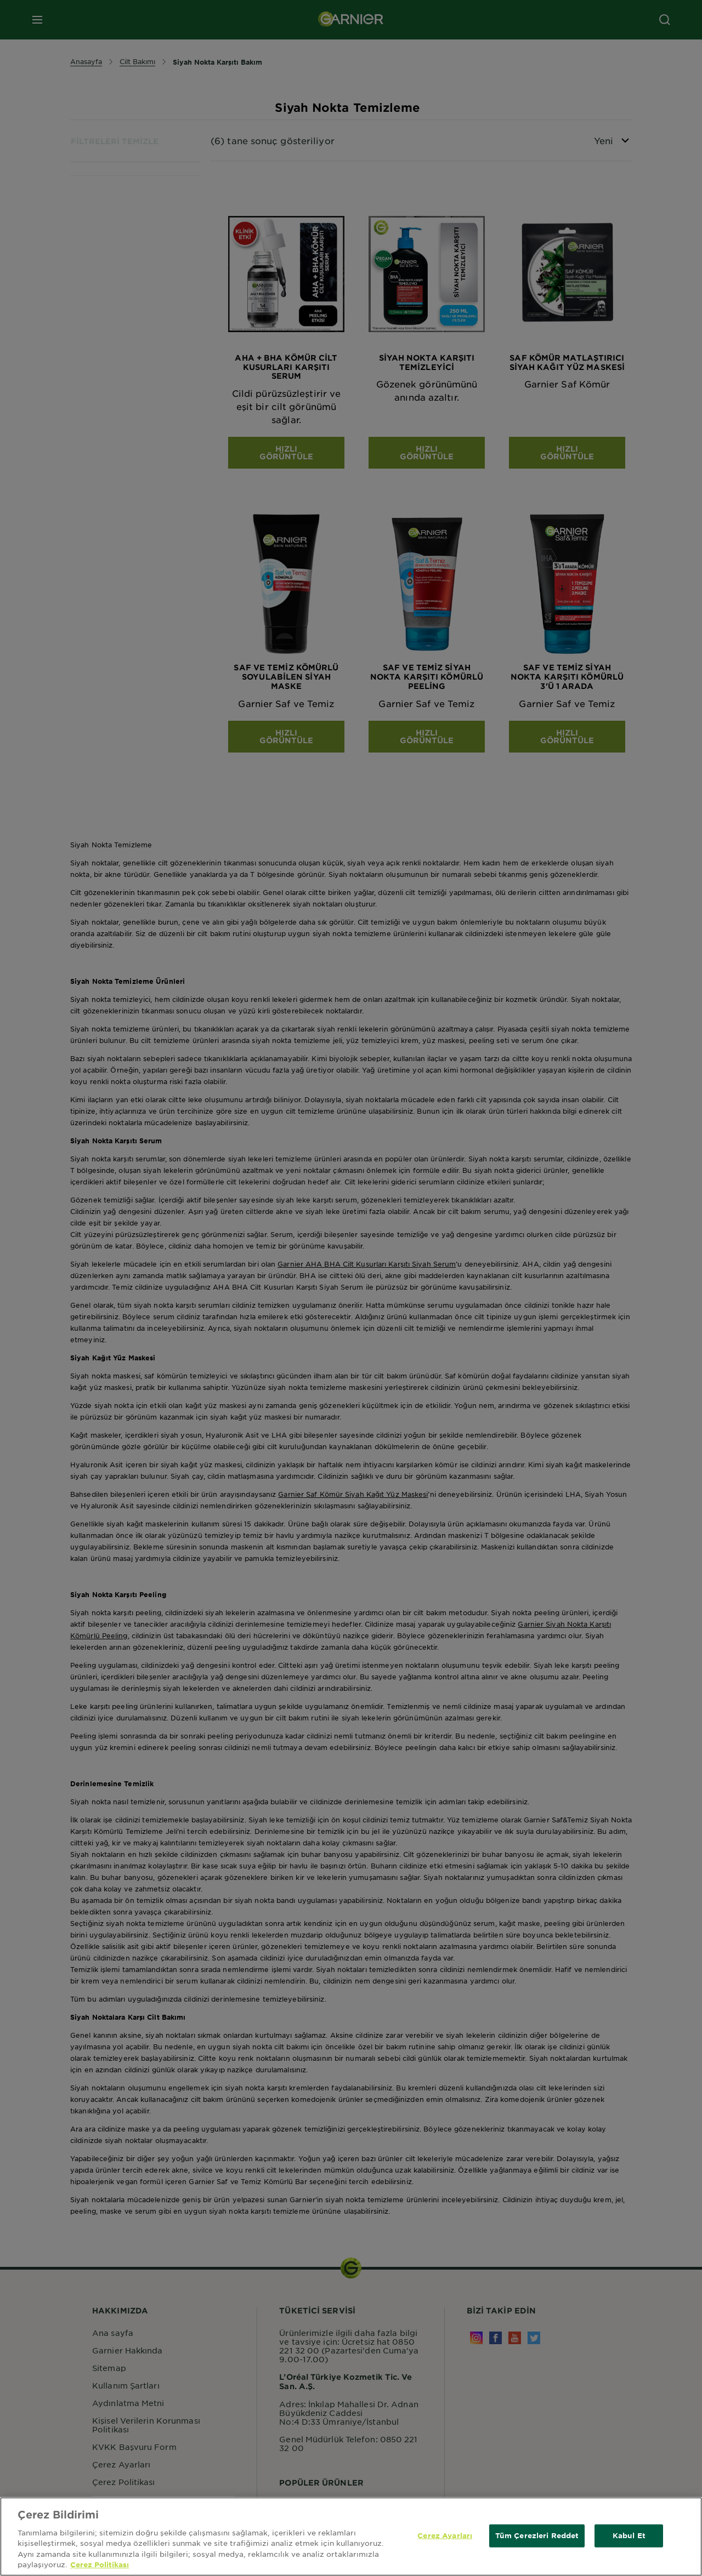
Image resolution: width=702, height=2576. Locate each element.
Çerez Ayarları (444, 2541)
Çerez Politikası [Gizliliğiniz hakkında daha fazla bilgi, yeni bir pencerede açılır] (99, 2571)
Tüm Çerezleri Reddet (537, 2541)
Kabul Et (629, 2541)
